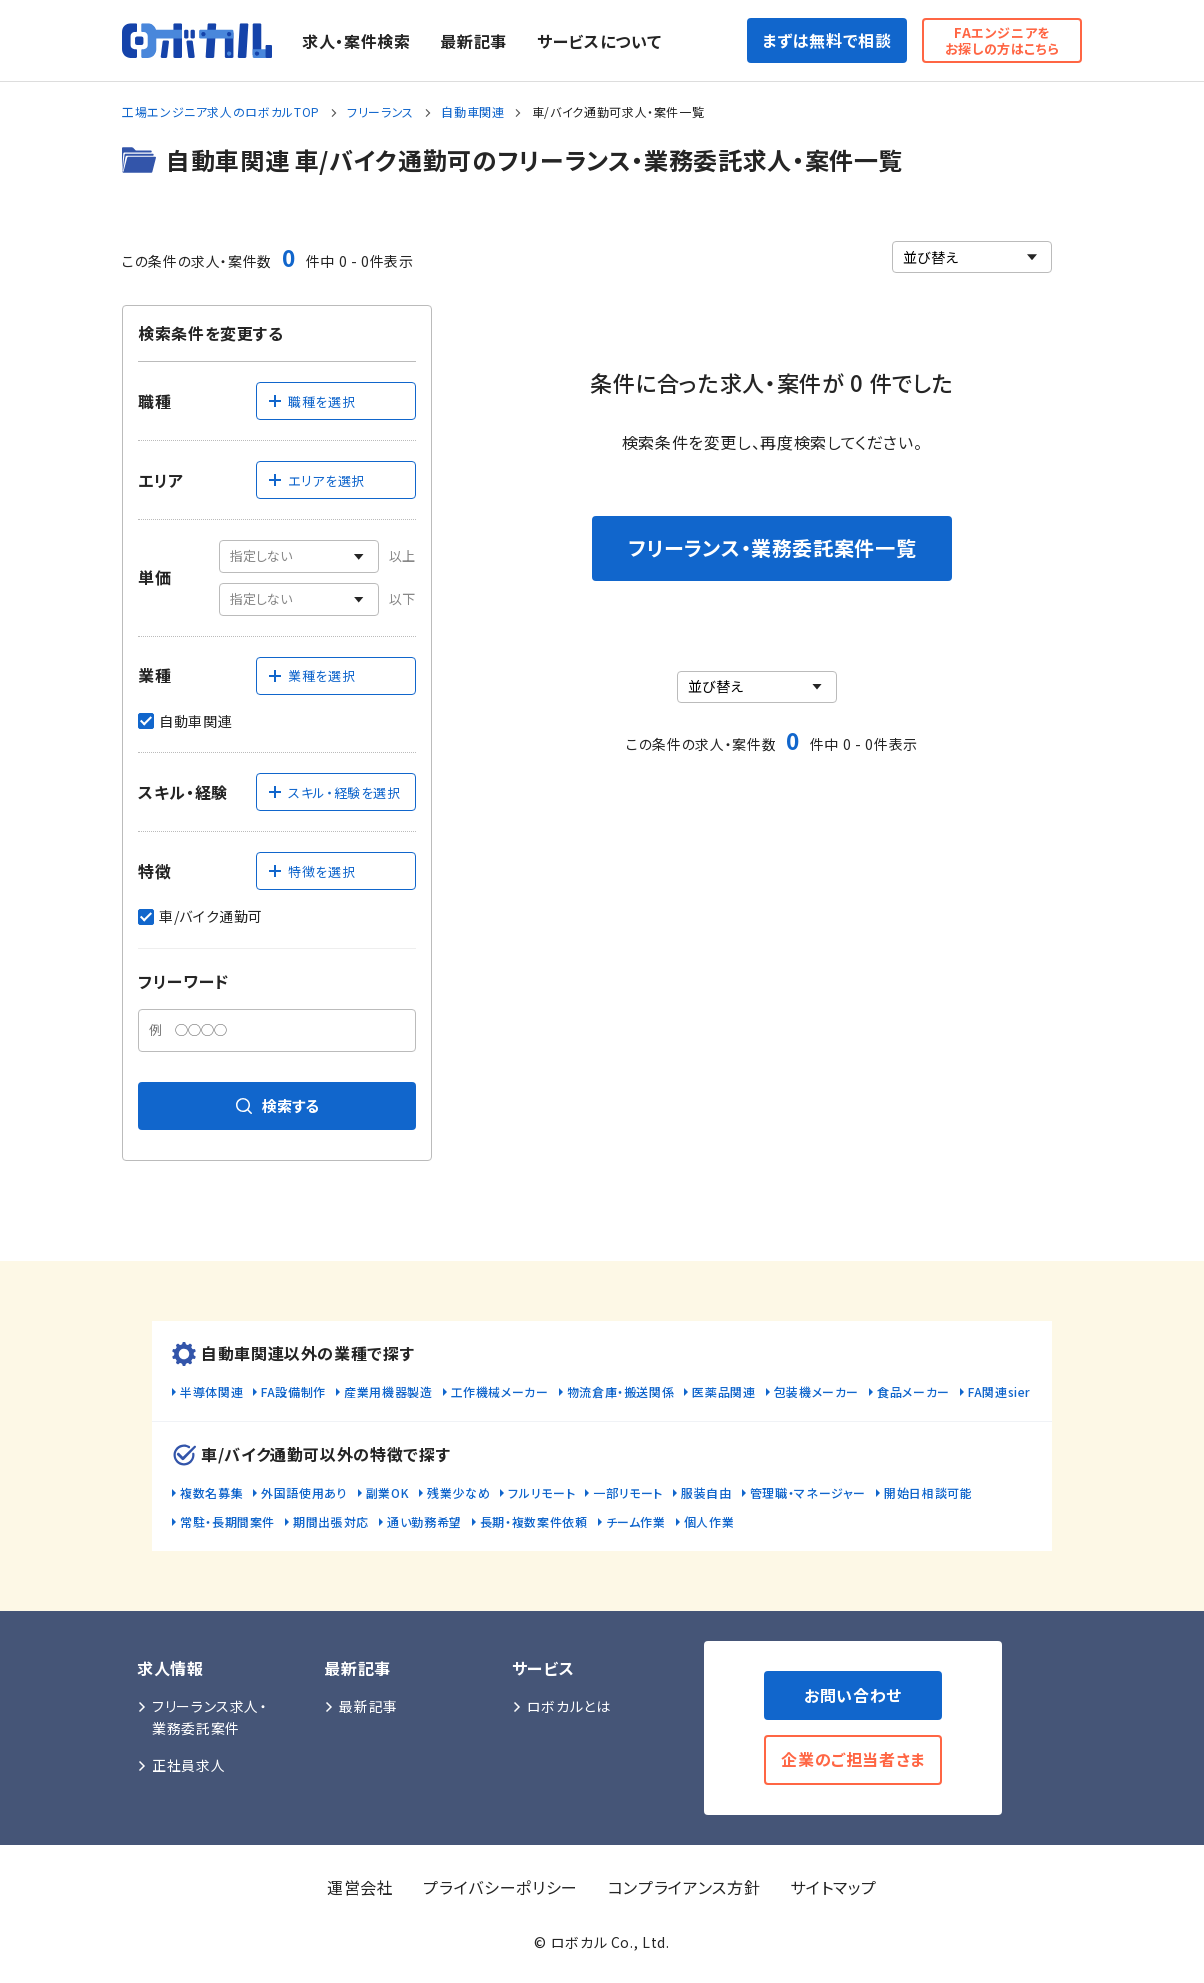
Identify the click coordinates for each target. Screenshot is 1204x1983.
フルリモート (541, 1492)
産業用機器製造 (388, 1391)
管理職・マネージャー (808, 1492)
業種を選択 (311, 675)
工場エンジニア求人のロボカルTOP (221, 111)
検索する (277, 1105)
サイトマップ (833, 1887)
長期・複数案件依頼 (534, 1521)
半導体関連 (211, 1391)
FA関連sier (999, 1391)
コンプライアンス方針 (684, 1887)
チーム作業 (636, 1521)
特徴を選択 (311, 871)
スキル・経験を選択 (334, 792)
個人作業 (709, 1521)
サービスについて (599, 41)
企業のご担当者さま (853, 1759)
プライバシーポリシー (500, 1887)
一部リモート (628, 1492)
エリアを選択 (316, 480)
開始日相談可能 (928, 1492)
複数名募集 (211, 1492)
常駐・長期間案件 (227, 1521)
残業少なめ (458, 1492)
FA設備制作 (293, 1391)
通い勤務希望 (424, 1521)
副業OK (388, 1492)
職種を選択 (311, 401)
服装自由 (706, 1492)
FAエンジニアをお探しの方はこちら (1002, 40)
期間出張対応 (331, 1521)
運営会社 (360, 1887)
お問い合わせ (853, 1695)
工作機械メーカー (500, 1391)
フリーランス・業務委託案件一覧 (772, 547)
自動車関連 (472, 111)
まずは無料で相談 (826, 40)
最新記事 (473, 41)
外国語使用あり (304, 1492)
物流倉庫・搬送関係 (621, 1391)
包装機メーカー (816, 1391)
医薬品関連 (723, 1391)
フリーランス (380, 111)
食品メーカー (913, 1391)
